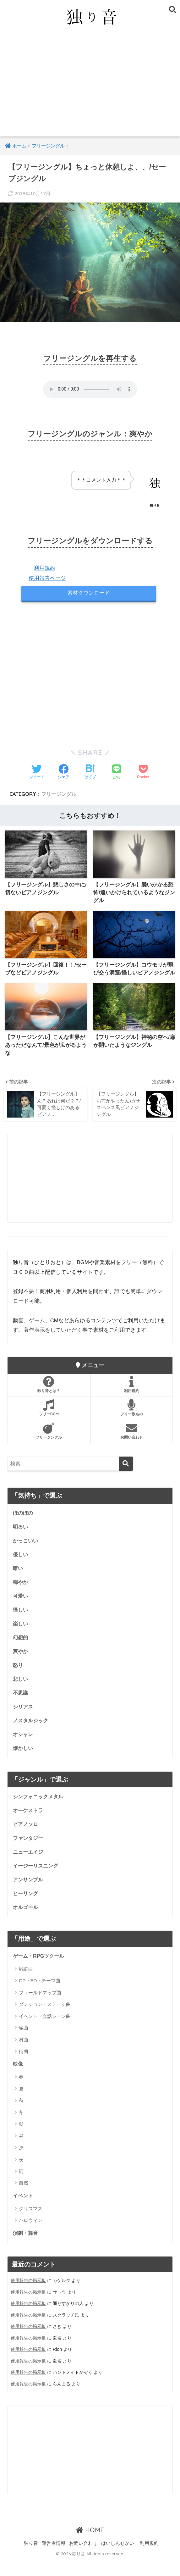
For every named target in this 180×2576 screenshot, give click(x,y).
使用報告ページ (47, 578)
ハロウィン (30, 2237)
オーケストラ (29, 1825)
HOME (90, 2546)
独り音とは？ (49, 1394)
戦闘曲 (26, 1985)
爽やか (21, 1664)
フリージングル (58, 794)
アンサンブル (29, 1895)
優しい (21, 1565)
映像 (18, 2080)
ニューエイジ (29, 1867)
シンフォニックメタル (39, 1811)
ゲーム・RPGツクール (40, 1972)
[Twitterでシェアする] (36, 772)
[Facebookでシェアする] (63, 772)
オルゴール (26, 1923)
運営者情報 (53, 2559)
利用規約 (44, 568)
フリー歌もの (132, 1417)
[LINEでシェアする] (116, 772)
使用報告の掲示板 (28, 2297)
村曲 (23, 2055)
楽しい (21, 1635)
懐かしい (23, 1762)
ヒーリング (26, 1909)
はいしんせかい (117, 2559)
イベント (23, 2212)
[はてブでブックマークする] (90, 772)
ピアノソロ (26, 1839)
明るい (21, 1537)
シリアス (23, 1720)
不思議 (21, 1706)
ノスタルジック (31, 1734)
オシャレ (23, 1748)
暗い (18, 1579)
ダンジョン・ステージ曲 (45, 2020)
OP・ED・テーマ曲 (40, 1997)
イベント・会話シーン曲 (45, 2032)
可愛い (21, 1607)
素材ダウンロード (88, 593)
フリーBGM (49, 1417)
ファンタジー (29, 1853)
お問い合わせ (132, 1440)
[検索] (126, 1473)
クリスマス (30, 2225)
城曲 (23, 2044)
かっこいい (26, 1551)
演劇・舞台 (26, 2250)
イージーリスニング (37, 1881)
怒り (18, 1677)
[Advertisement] (90, 89)
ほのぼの (23, 1523)
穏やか (21, 1593)
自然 (23, 2199)
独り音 (31, 2559)
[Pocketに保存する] (143, 772)
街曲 (23, 2067)
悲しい (21, 1692)
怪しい (21, 1621)
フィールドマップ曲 (40, 2009)
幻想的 (21, 1649)
